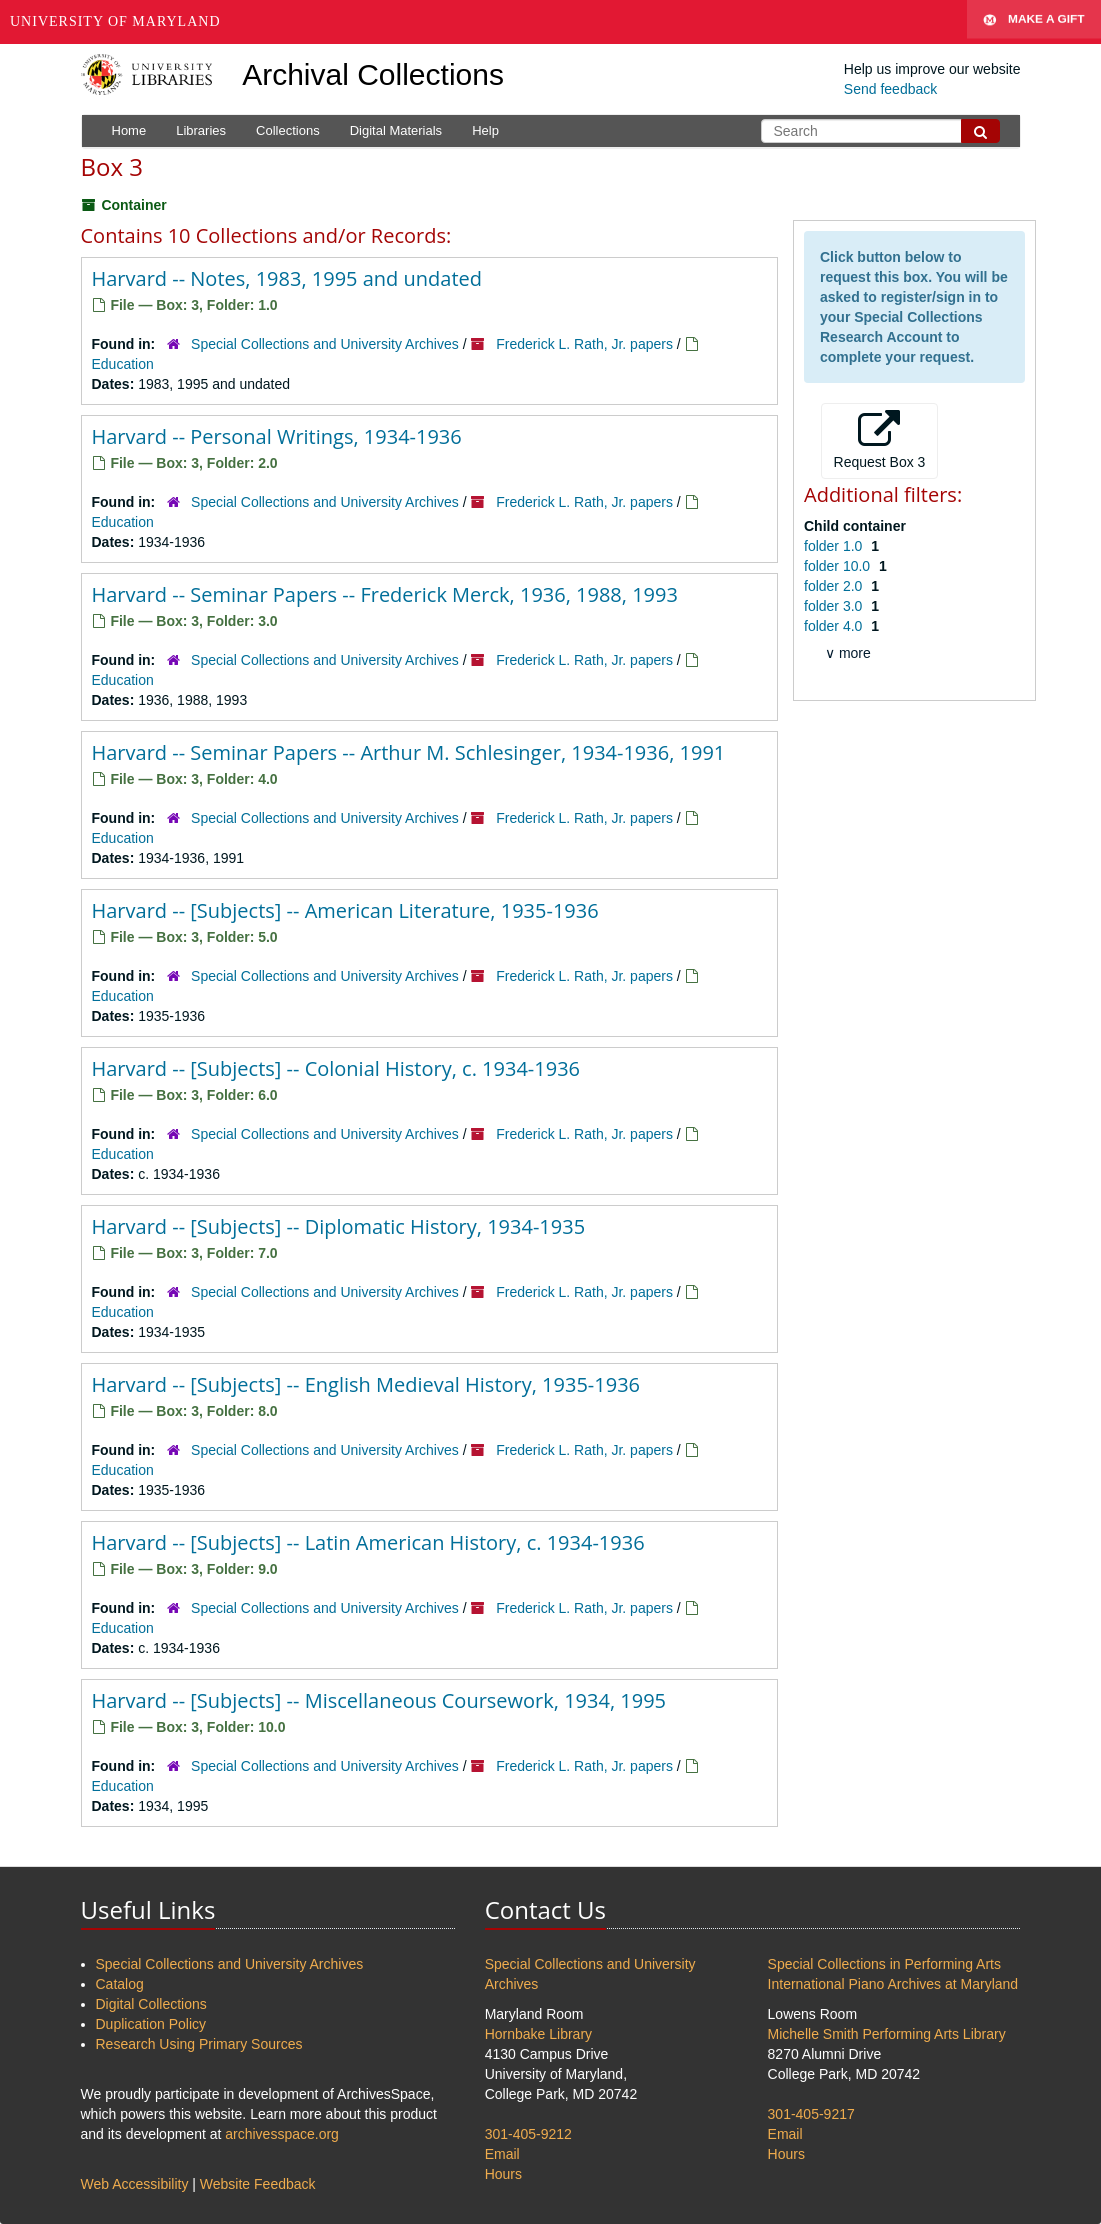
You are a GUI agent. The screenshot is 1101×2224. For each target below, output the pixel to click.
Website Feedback (258, 2184)
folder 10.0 (839, 566)
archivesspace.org (282, 2134)
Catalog (120, 1984)
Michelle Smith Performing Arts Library (887, 2034)
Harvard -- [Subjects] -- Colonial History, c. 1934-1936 (336, 1068)
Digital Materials (396, 130)
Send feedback (890, 89)
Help (485, 130)
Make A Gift (1034, 22)
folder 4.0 (835, 626)
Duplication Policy (151, 2024)
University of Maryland (115, 21)
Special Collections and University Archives (325, 344)
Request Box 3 (880, 440)
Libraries (201, 130)
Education (123, 364)
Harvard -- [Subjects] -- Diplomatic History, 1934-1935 (339, 1226)
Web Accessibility (135, 2184)
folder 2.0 (835, 586)
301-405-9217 (811, 2114)
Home (129, 130)
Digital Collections (151, 2004)
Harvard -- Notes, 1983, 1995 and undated (287, 278)
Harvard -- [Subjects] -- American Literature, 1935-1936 (345, 910)
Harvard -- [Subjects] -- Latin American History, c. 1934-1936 (368, 1542)
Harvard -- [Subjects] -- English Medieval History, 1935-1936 (366, 1384)
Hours (503, 2174)
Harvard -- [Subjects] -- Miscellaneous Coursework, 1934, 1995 (379, 1700)
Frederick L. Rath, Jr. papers (584, 344)
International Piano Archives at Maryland (893, 1984)
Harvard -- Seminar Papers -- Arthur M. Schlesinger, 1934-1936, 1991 (409, 752)
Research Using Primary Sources (199, 2044)
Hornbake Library (538, 2034)
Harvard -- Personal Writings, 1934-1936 (277, 436)
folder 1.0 (835, 546)
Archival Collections (373, 74)
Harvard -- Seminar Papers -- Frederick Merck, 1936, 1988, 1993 (385, 594)
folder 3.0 (835, 606)
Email (502, 2154)
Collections (288, 130)
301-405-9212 (528, 2134)
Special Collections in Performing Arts (884, 1964)
